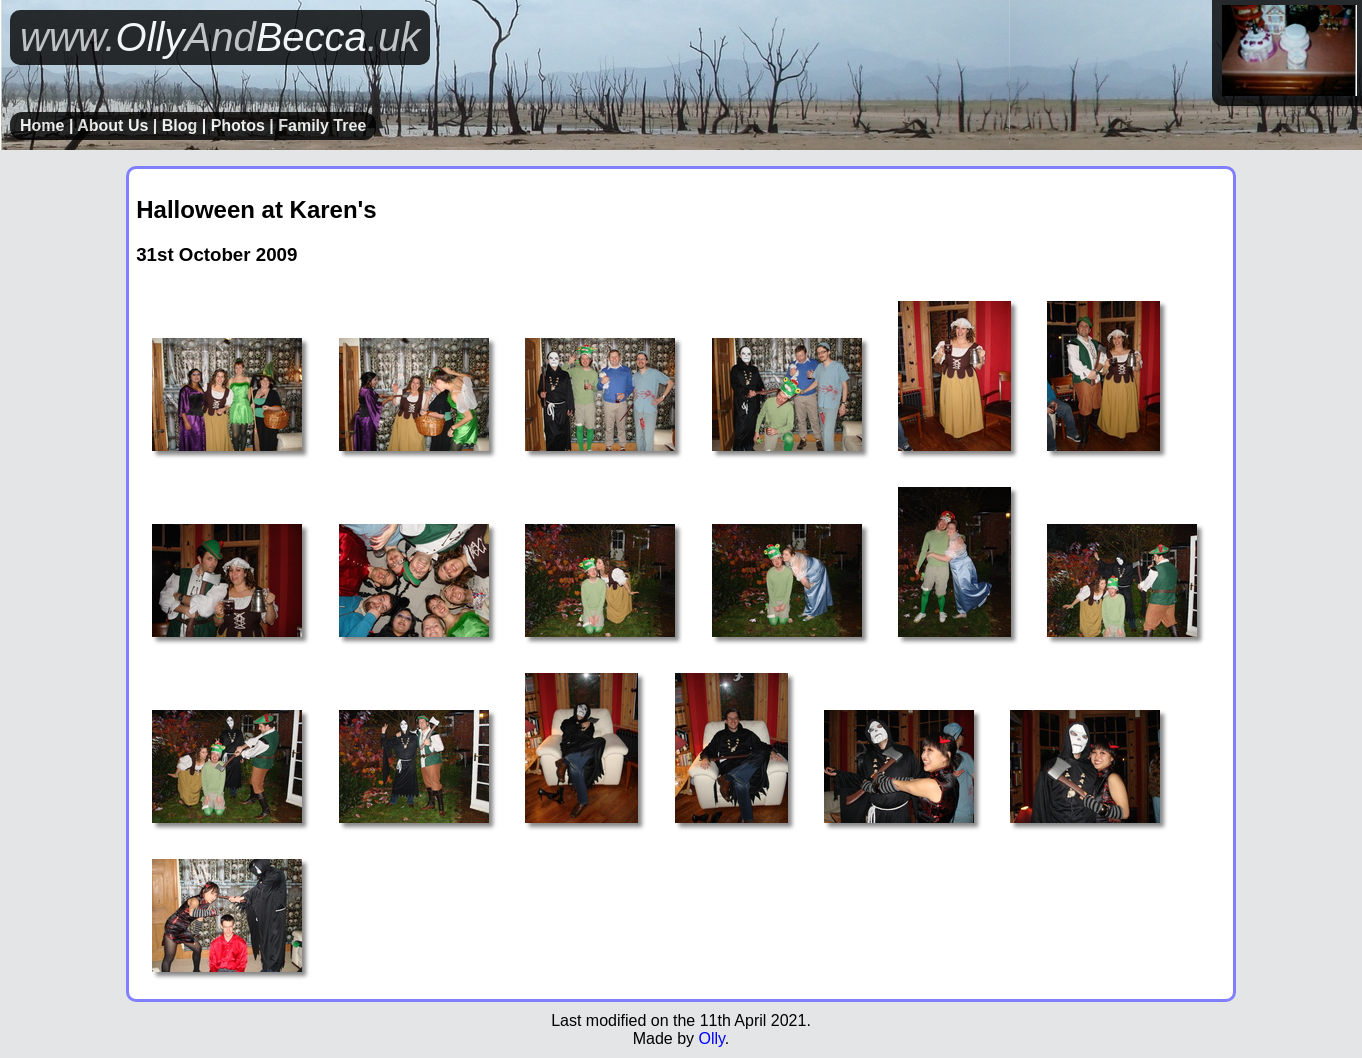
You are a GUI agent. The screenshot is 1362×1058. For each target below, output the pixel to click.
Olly (711, 1038)
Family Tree (322, 125)
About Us (112, 125)
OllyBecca (220, 37)
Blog (180, 125)
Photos (238, 125)
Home (42, 125)
